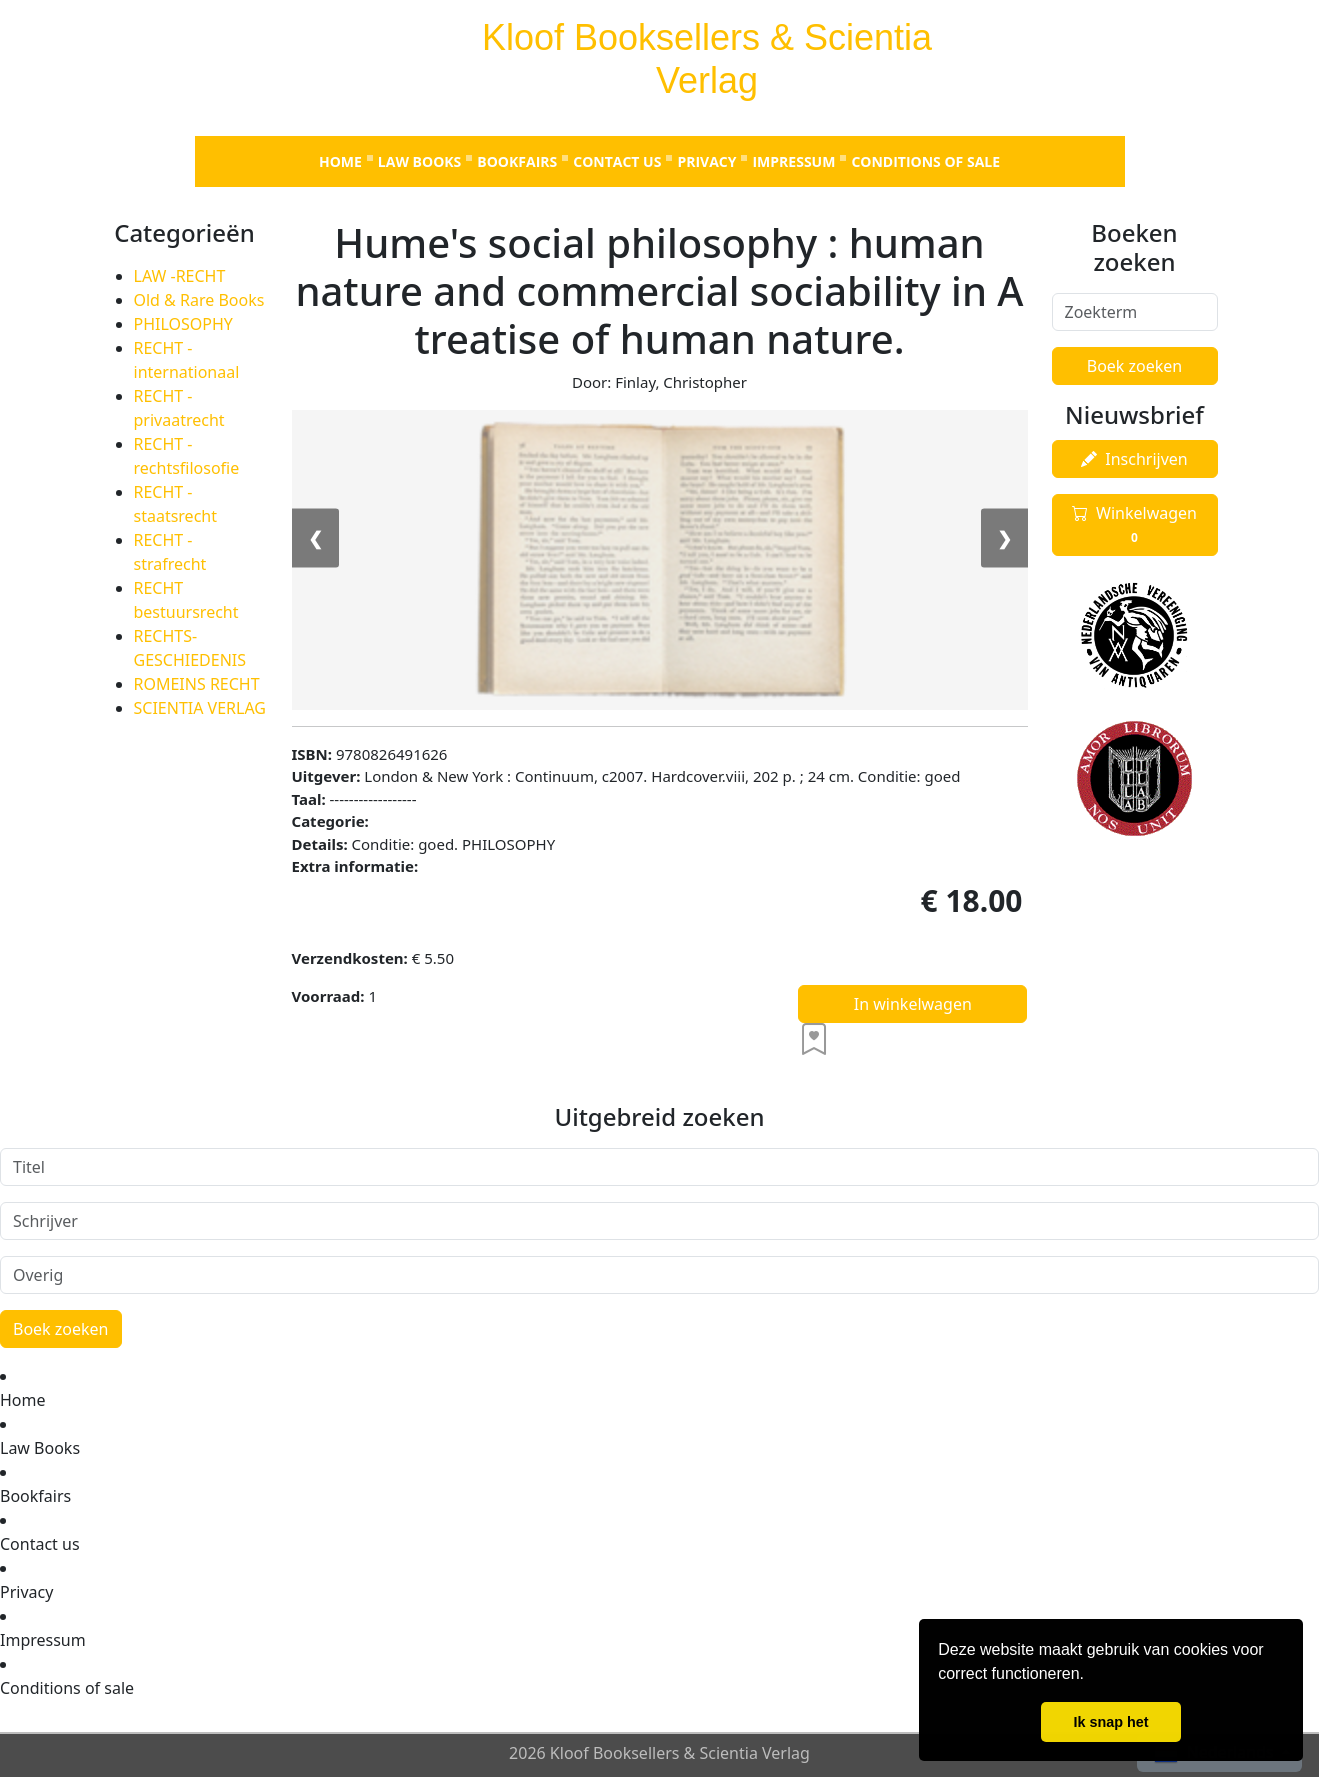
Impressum (793, 161)
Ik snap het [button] (1110, 1722)
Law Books (419, 161)
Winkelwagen (1134, 525)
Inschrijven (1134, 459)
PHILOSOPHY (183, 324)
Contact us (617, 161)
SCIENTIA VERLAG (200, 708)
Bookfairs (517, 161)
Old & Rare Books (199, 300)
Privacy (706, 161)
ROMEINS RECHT (197, 684)
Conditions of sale (925, 161)
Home (340, 161)
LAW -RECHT (180, 276)
